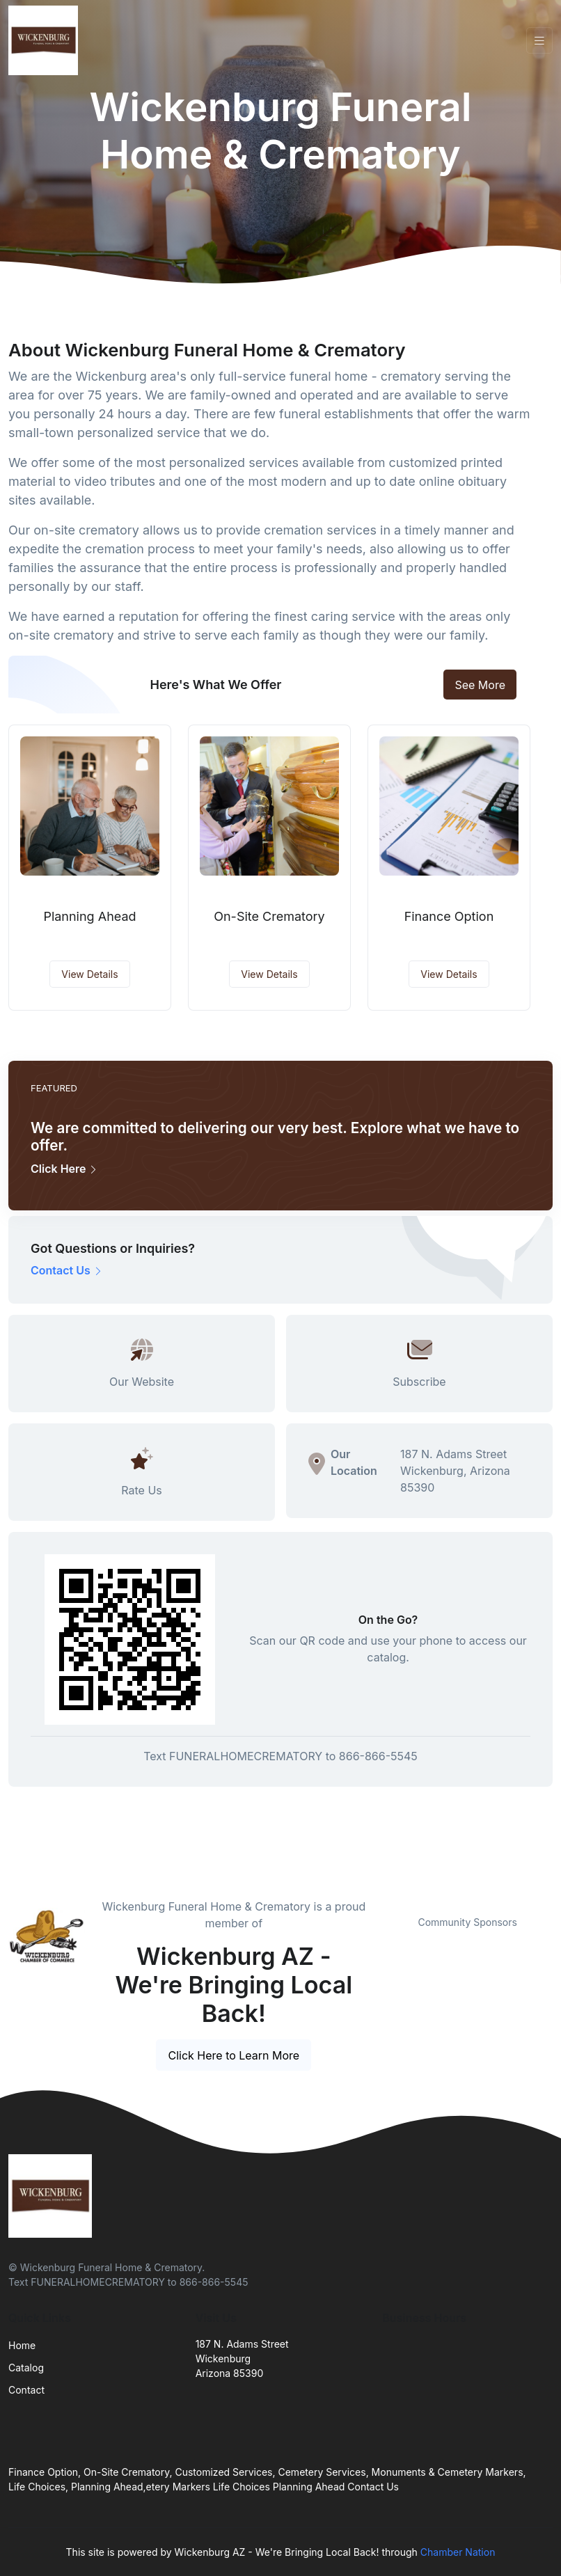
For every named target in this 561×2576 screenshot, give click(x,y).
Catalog (26, 2367)
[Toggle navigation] (539, 40)
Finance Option (449, 916)
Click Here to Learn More (233, 2055)
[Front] (46, 40)
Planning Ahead (89, 916)
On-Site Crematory (269, 916)
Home (21, 2345)
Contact (26, 2390)
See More (480, 685)
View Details (89, 974)
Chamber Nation (458, 2552)
